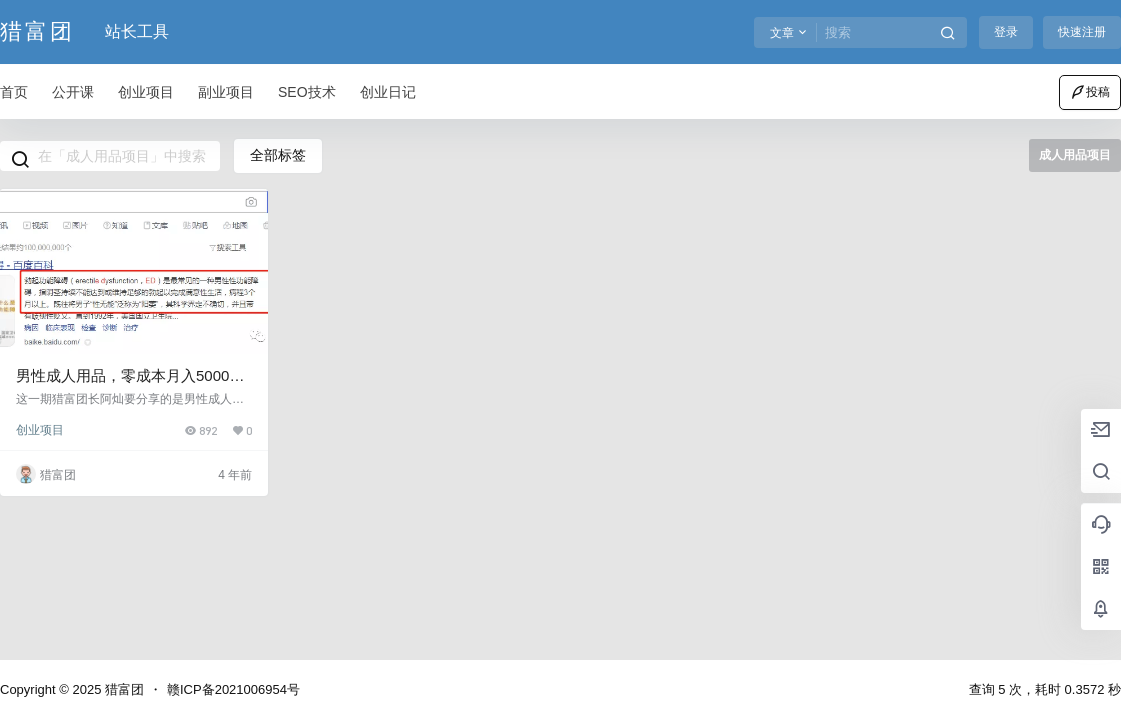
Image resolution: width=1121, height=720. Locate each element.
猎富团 (122, 689)
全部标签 (278, 155)
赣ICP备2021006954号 (233, 689)
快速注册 (1082, 32)
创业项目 (40, 430)
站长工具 (137, 31)
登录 (1006, 32)
